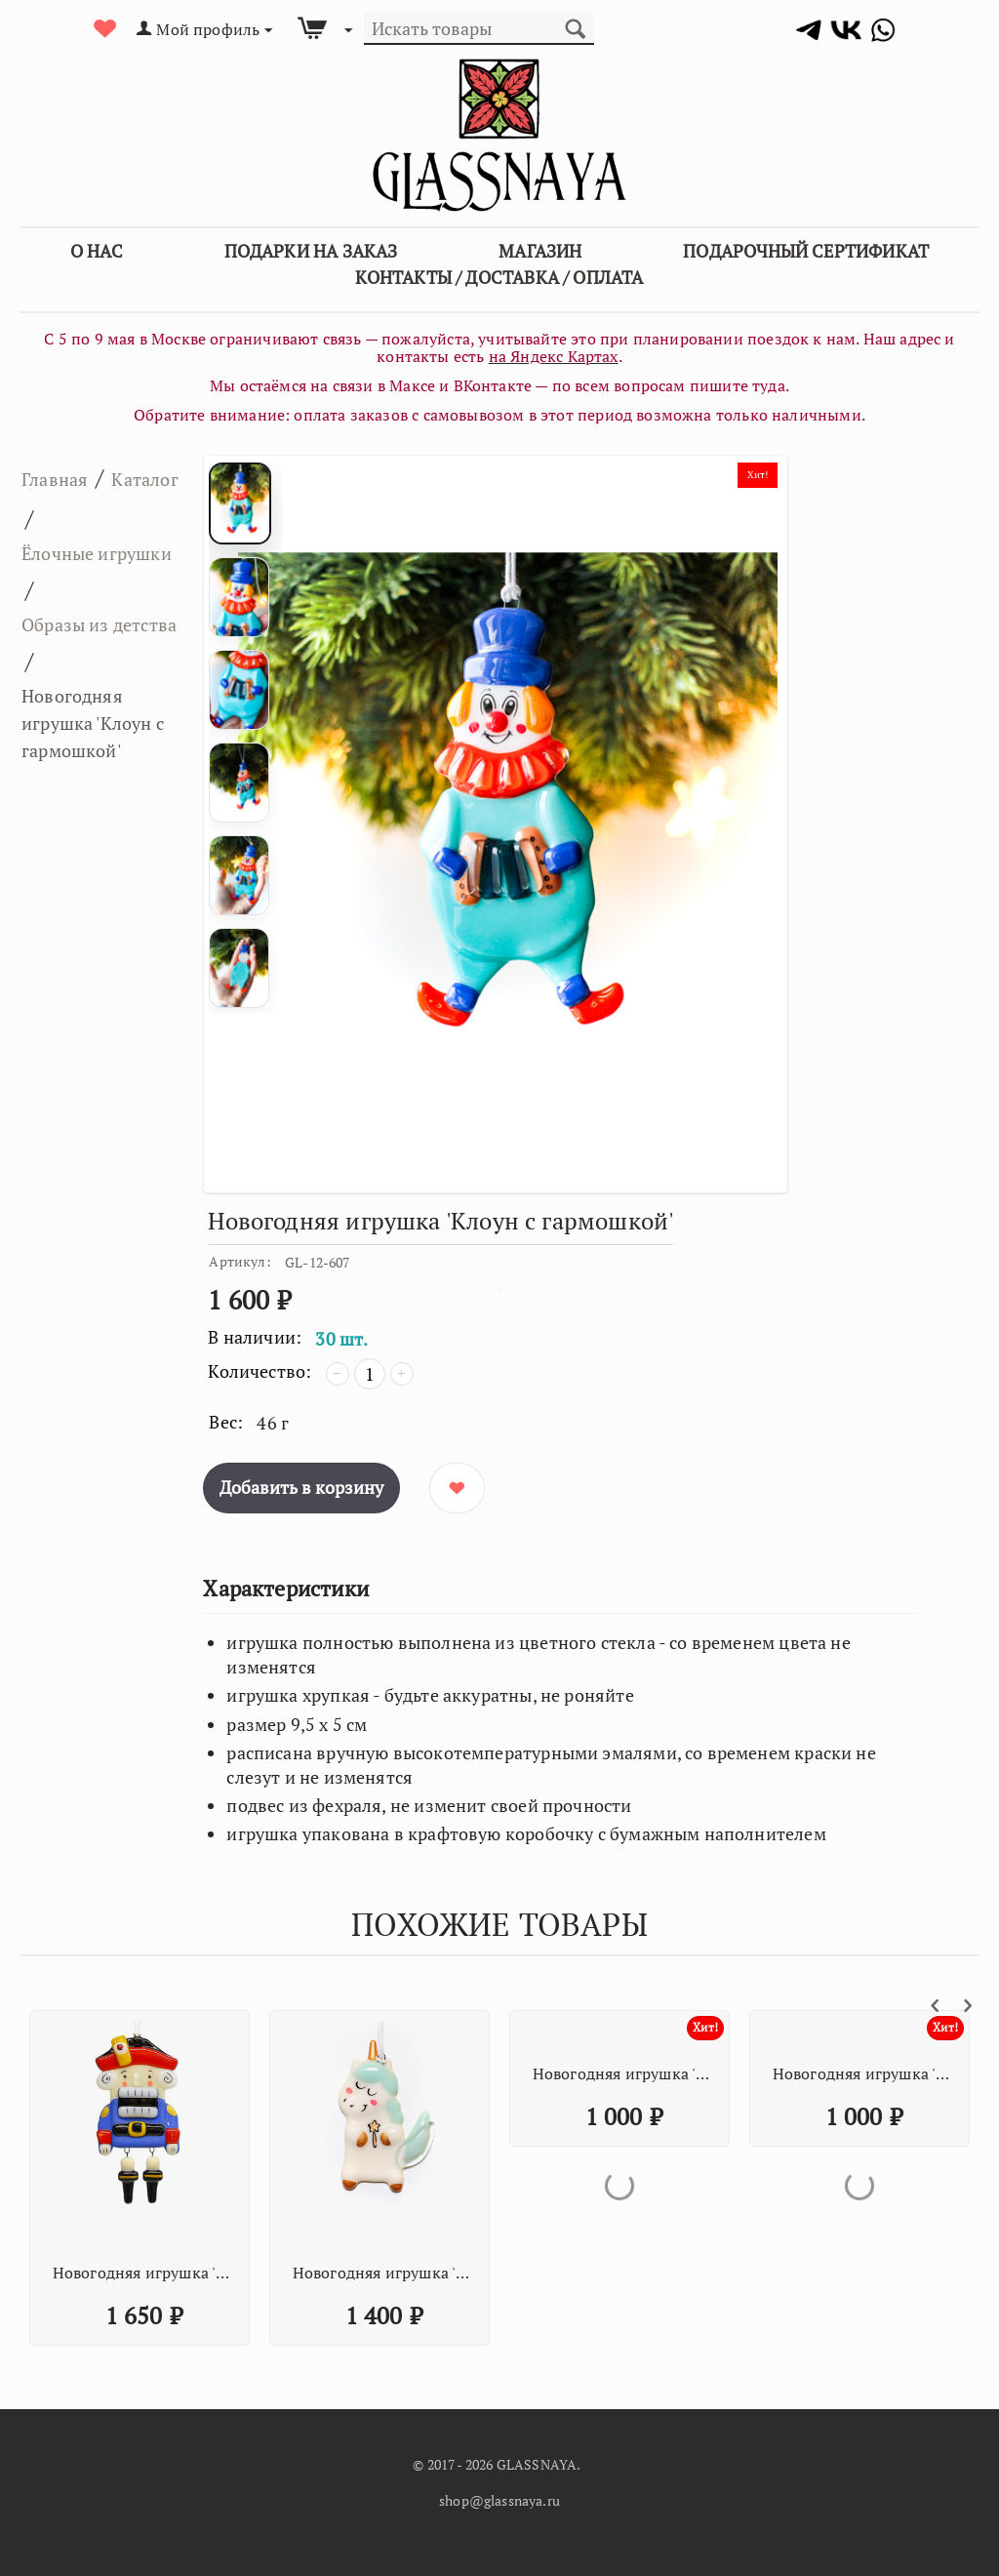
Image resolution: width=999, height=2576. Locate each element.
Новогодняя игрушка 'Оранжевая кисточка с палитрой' (622, 2073)
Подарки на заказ (311, 250)
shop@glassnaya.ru (499, 2500)
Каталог (64, 518)
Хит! (754, 477)
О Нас (96, 250)
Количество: (259, 1371)
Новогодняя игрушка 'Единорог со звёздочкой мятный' (382, 2272)
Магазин (540, 250)
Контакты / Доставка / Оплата (499, 277)
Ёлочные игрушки (70, 576)
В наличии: (254, 1336)
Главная (64, 477)
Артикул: (239, 1261)
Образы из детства (80, 692)
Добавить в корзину (301, 1487)
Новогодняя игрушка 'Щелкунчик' (142, 2272)
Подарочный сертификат (806, 250)
